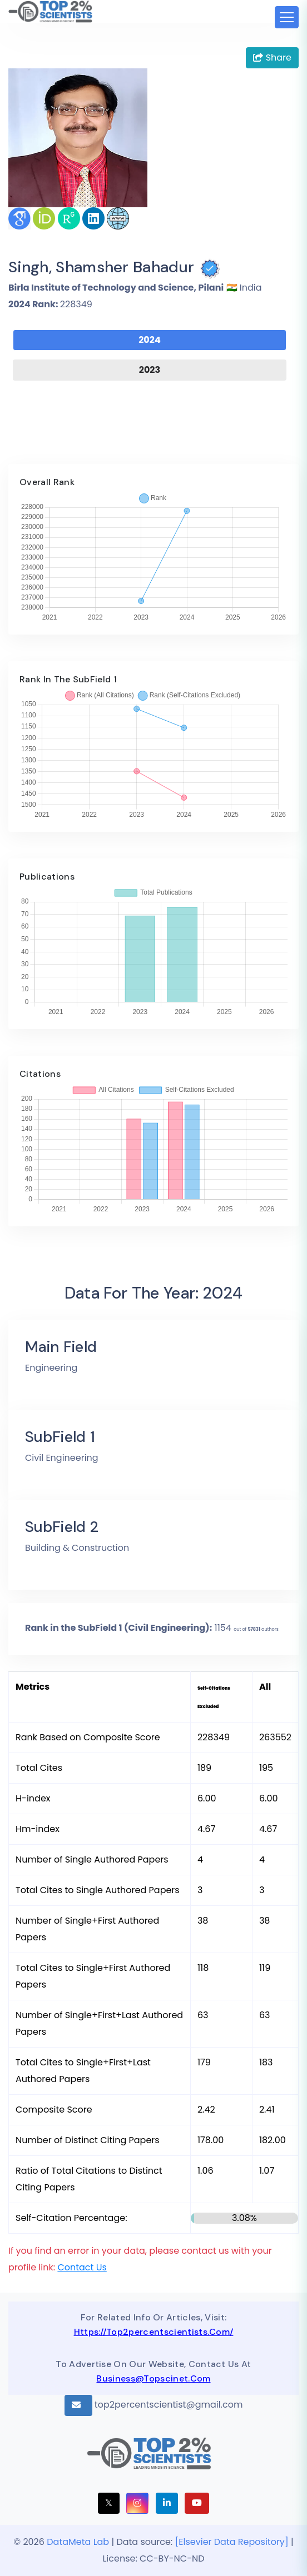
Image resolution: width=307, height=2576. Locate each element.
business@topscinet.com (153, 2378)
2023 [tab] (149, 369)
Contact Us (81, 2267)
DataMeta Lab (78, 2541)
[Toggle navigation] (287, 17)
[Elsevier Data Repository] (233, 2541)
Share (272, 57)
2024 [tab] (149, 339)
